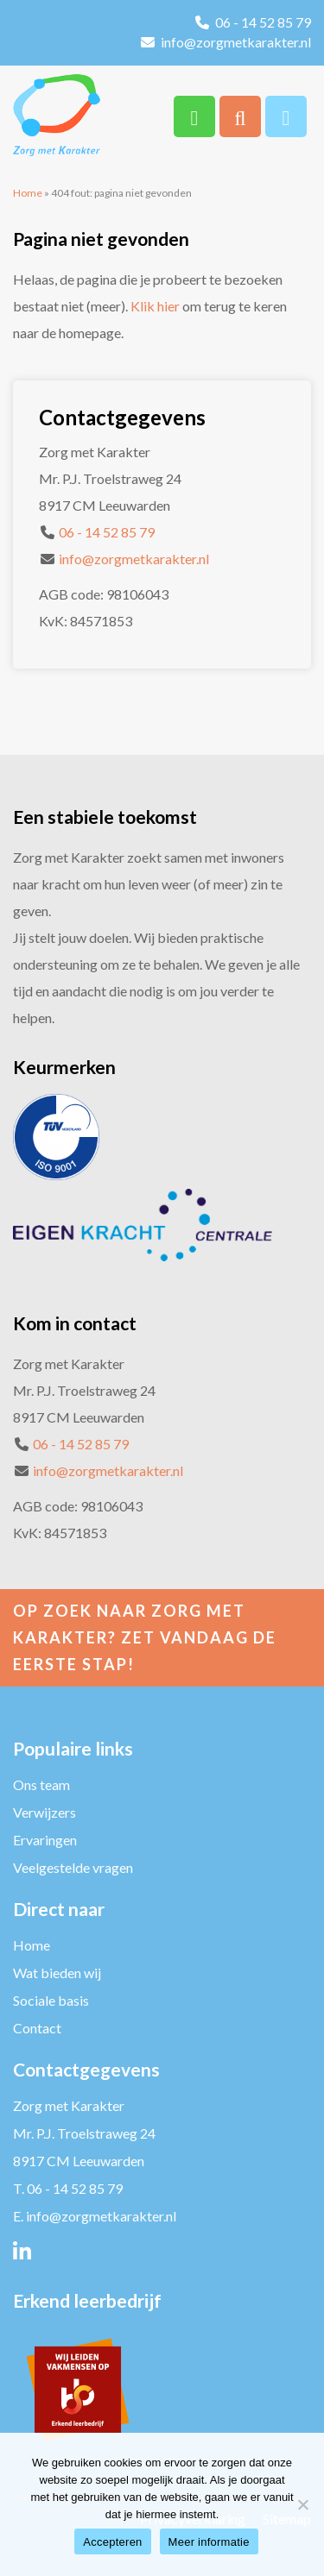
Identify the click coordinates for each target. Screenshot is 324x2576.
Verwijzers (44, 1812)
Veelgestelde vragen (73, 1867)
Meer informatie (209, 2541)
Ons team (41, 1784)
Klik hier (155, 306)
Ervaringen (45, 1839)
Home (27, 192)
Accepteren (112, 2541)
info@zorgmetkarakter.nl (236, 42)
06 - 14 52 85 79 (263, 22)
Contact (37, 2028)
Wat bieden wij (57, 1972)
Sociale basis (51, 2000)
